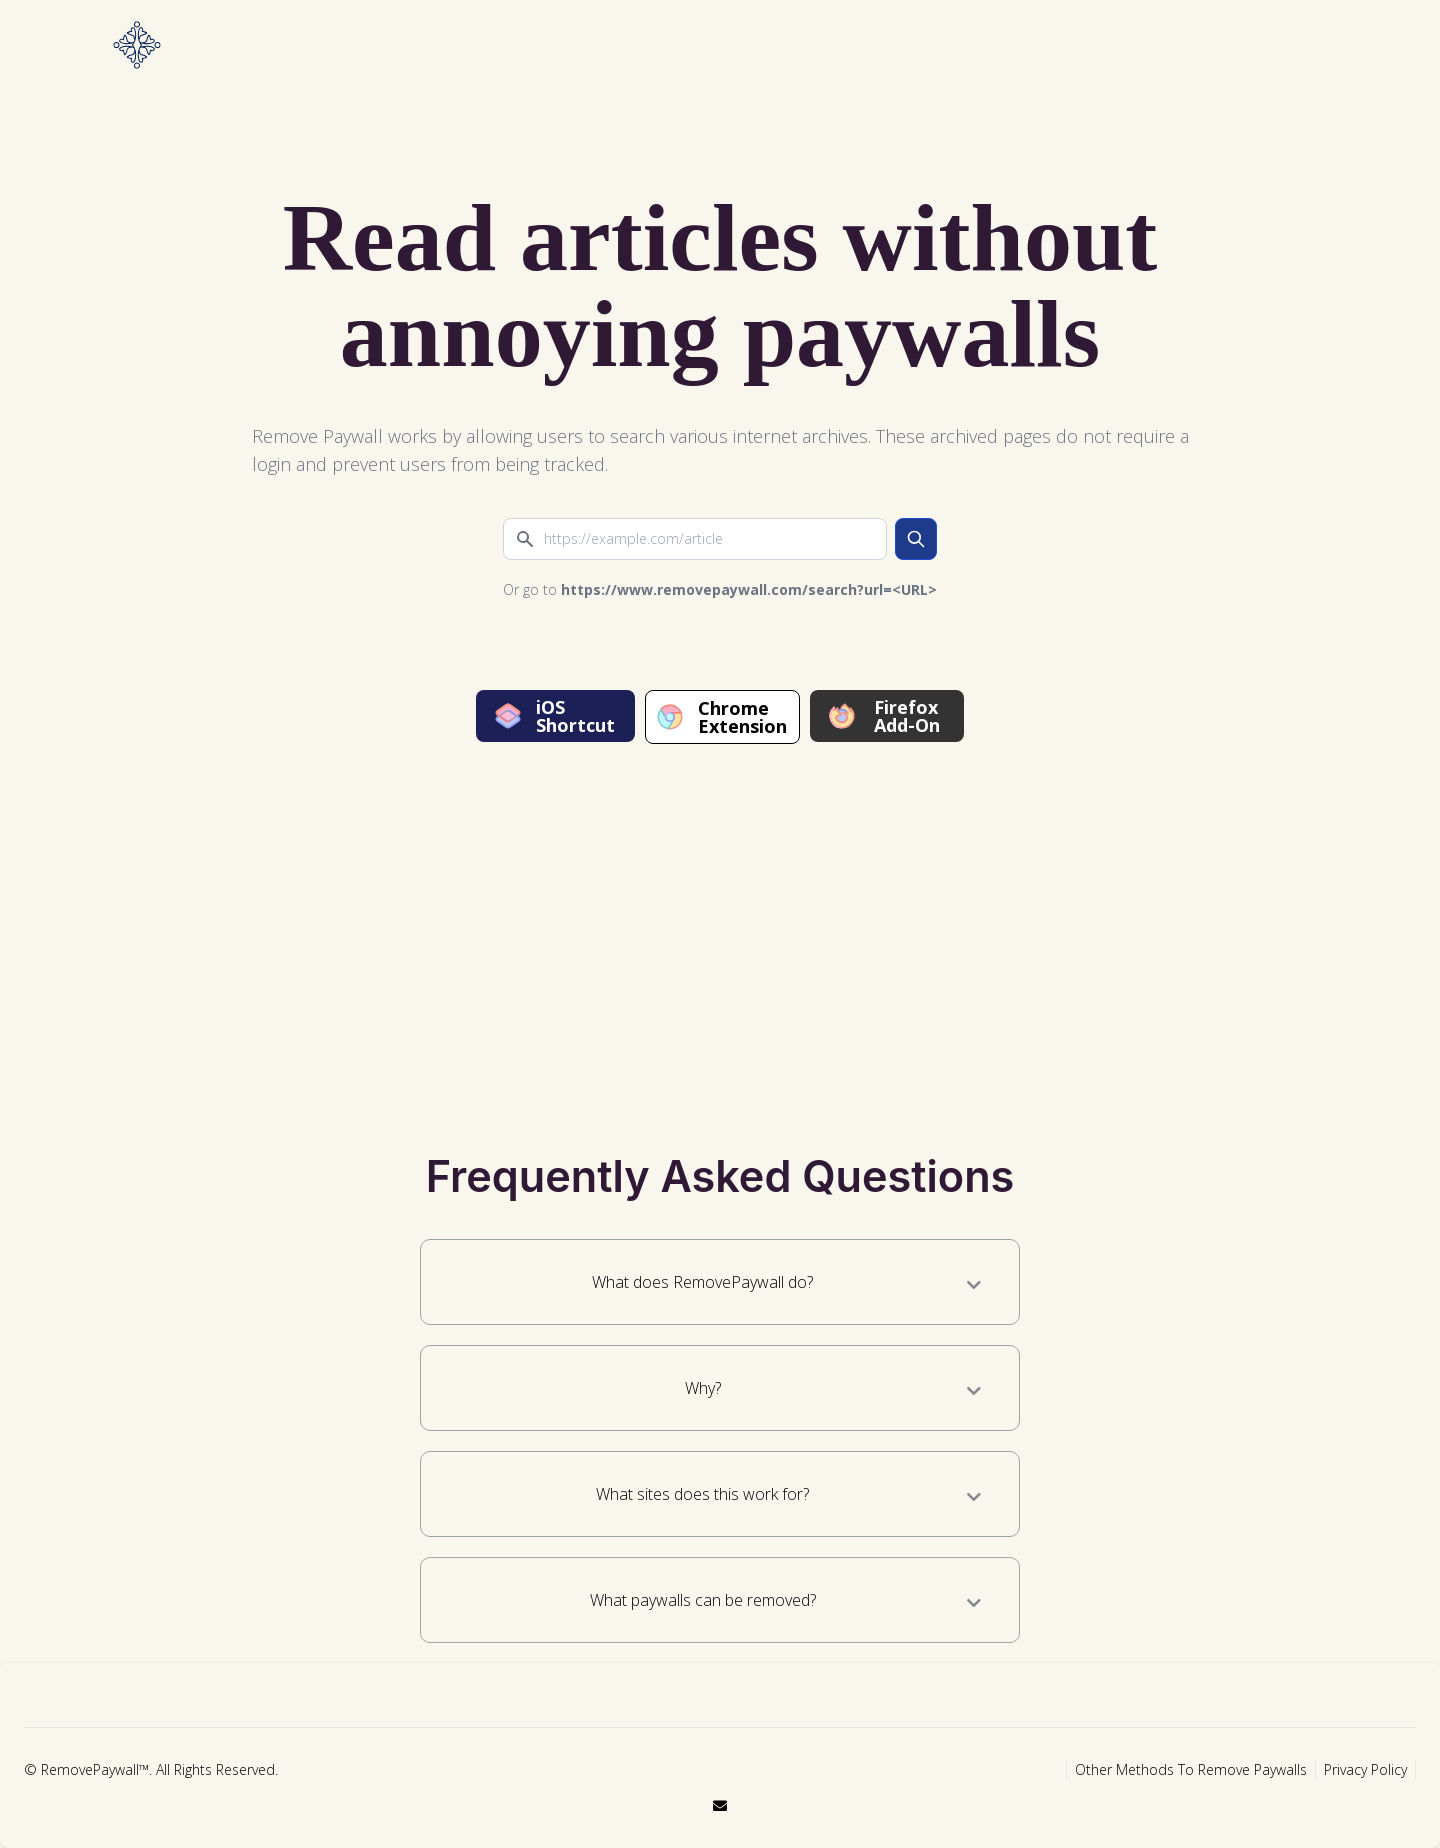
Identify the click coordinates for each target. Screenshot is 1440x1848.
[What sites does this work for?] (974, 1497)
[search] (916, 539)
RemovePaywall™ (95, 1769)
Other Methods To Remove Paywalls (1191, 1769)
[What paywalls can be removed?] (974, 1603)
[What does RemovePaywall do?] (974, 1285)
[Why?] (974, 1391)
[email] (720, 1805)
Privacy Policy (1365, 1769)
